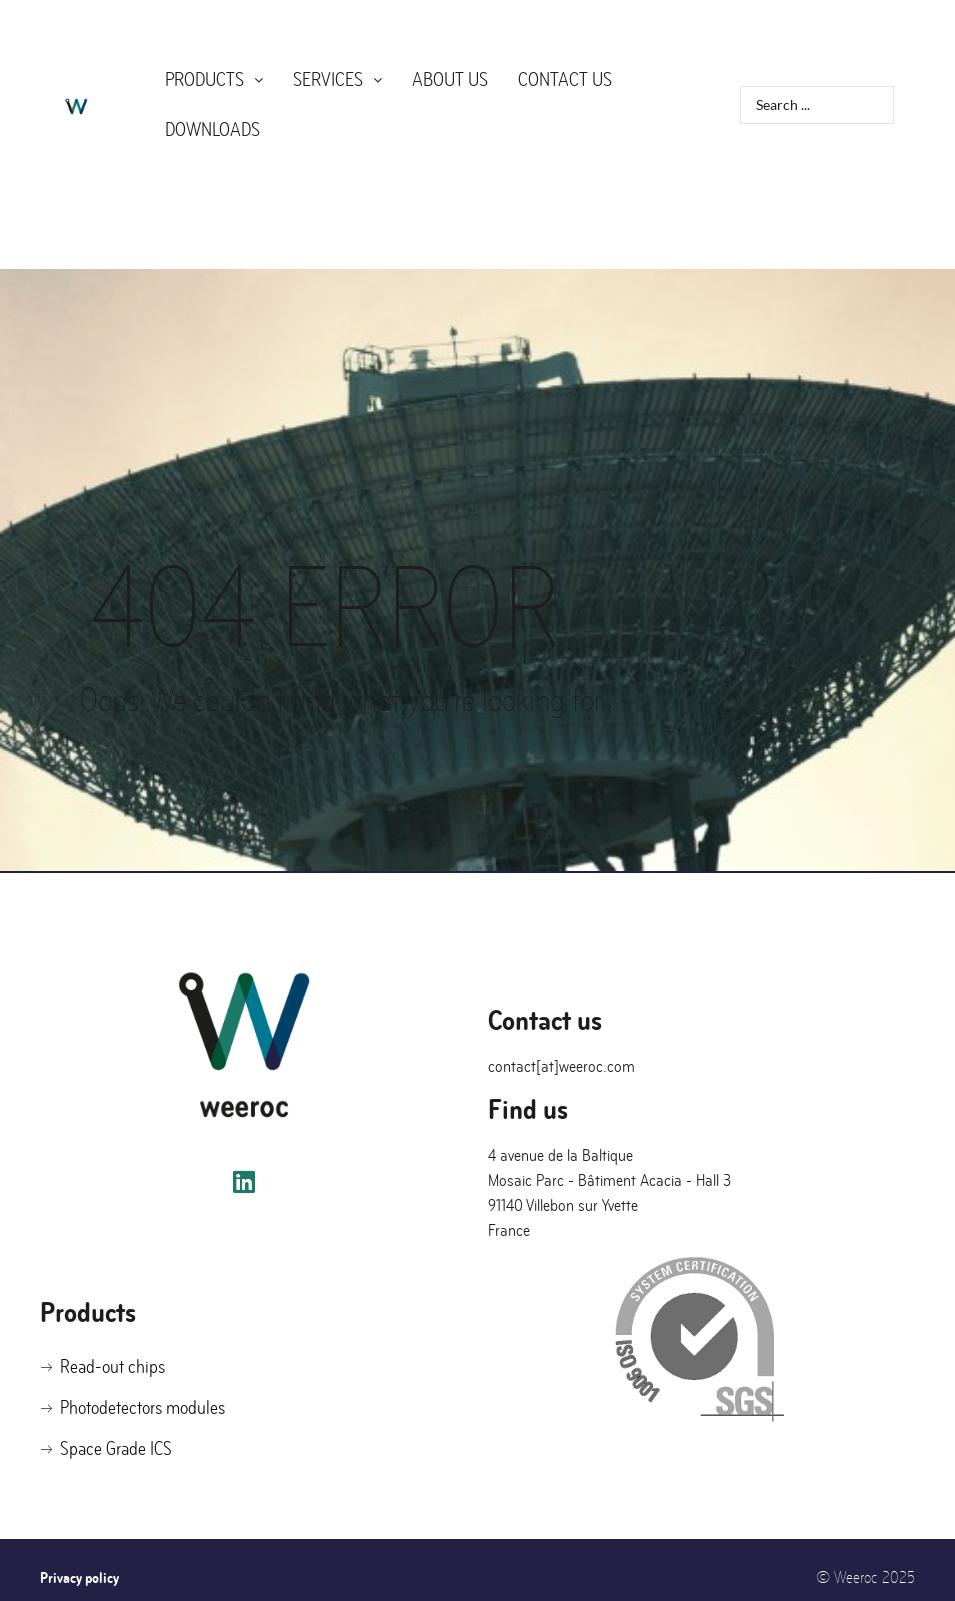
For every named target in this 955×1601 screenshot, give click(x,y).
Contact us (565, 75)
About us (450, 75)
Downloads (212, 116)
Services (337, 75)
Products (214, 75)
